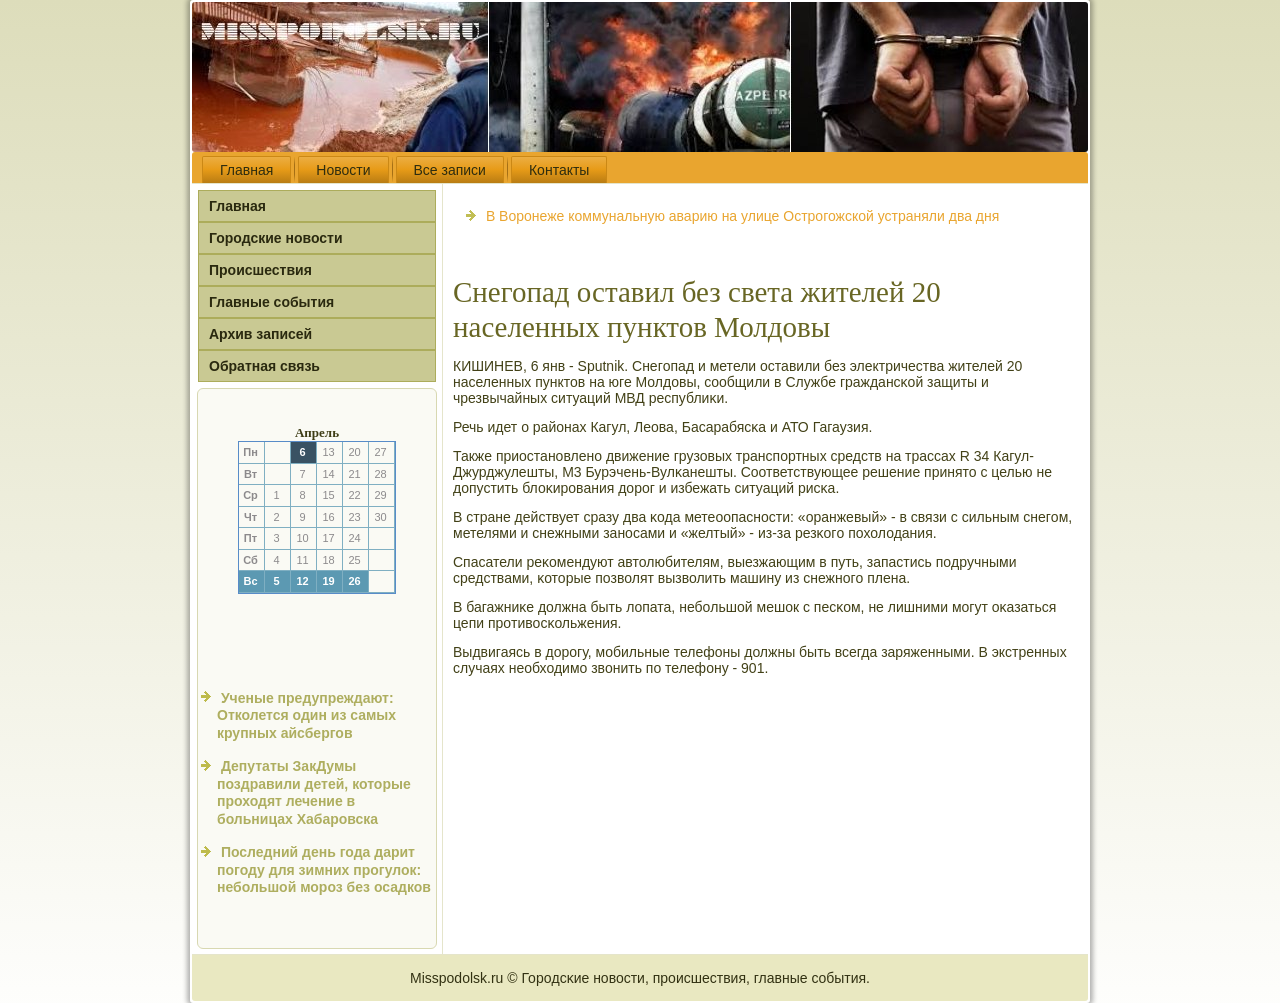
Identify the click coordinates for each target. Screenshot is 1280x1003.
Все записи (450, 170)
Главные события (271, 302)
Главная (246, 170)
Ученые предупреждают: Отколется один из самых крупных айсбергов (306, 715)
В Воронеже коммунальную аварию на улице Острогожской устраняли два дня (742, 216)
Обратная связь (264, 366)
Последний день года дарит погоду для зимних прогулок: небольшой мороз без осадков (324, 869)
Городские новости (276, 238)
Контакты (559, 170)
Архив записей (260, 334)
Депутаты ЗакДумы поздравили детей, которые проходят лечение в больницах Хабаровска (314, 792)
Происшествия (260, 270)
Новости (343, 170)
